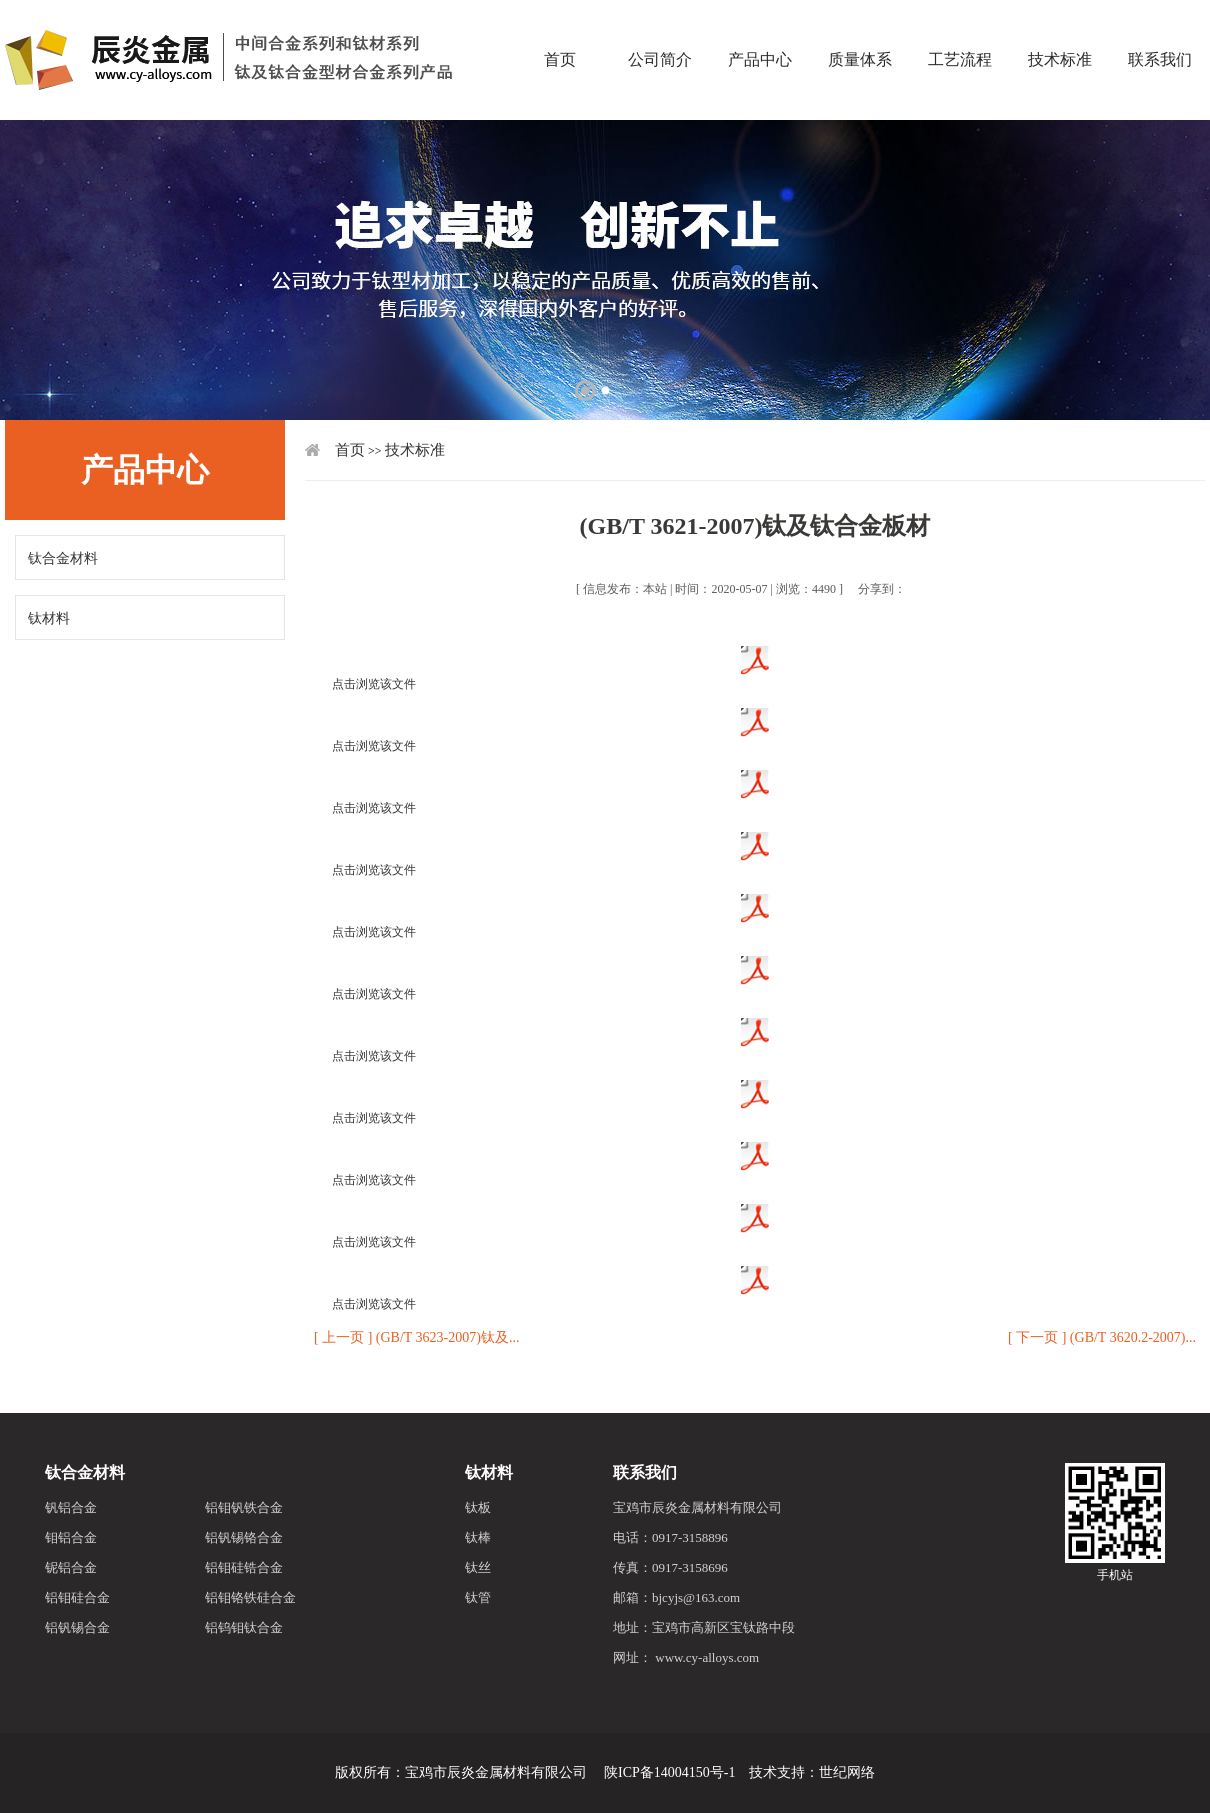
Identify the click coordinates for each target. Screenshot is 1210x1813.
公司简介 (660, 25)
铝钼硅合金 (77, 1597)
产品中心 (760, 25)
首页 (560, 25)
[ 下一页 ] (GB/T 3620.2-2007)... (1102, 1337)
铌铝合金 (71, 1567)
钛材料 (49, 618)
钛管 (478, 1597)
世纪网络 (847, 1772)
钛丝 (478, 1567)
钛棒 (478, 1537)
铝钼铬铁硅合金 (250, 1597)
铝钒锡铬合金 (244, 1537)
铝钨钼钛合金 (244, 1627)
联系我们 (645, 1472)
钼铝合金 (71, 1537)
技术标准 (1060, 25)
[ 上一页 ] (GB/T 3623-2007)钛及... (416, 1337)
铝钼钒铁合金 (244, 1507)
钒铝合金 (71, 1507)
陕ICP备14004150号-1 (669, 1772)
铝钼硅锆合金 (244, 1567)
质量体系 (860, 25)
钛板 (478, 1507)
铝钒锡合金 (77, 1627)
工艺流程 (960, 25)
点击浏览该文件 (374, 684)
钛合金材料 (63, 558)
